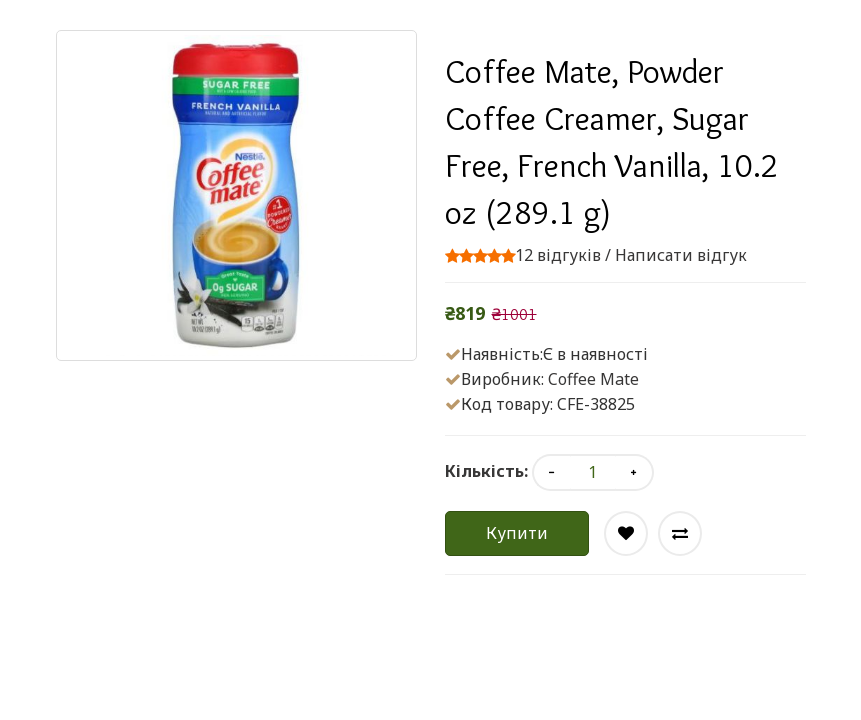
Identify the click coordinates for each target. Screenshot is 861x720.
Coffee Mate (593, 379)
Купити (517, 533)
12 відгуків (558, 255)
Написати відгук (681, 255)
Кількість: (486, 471)
